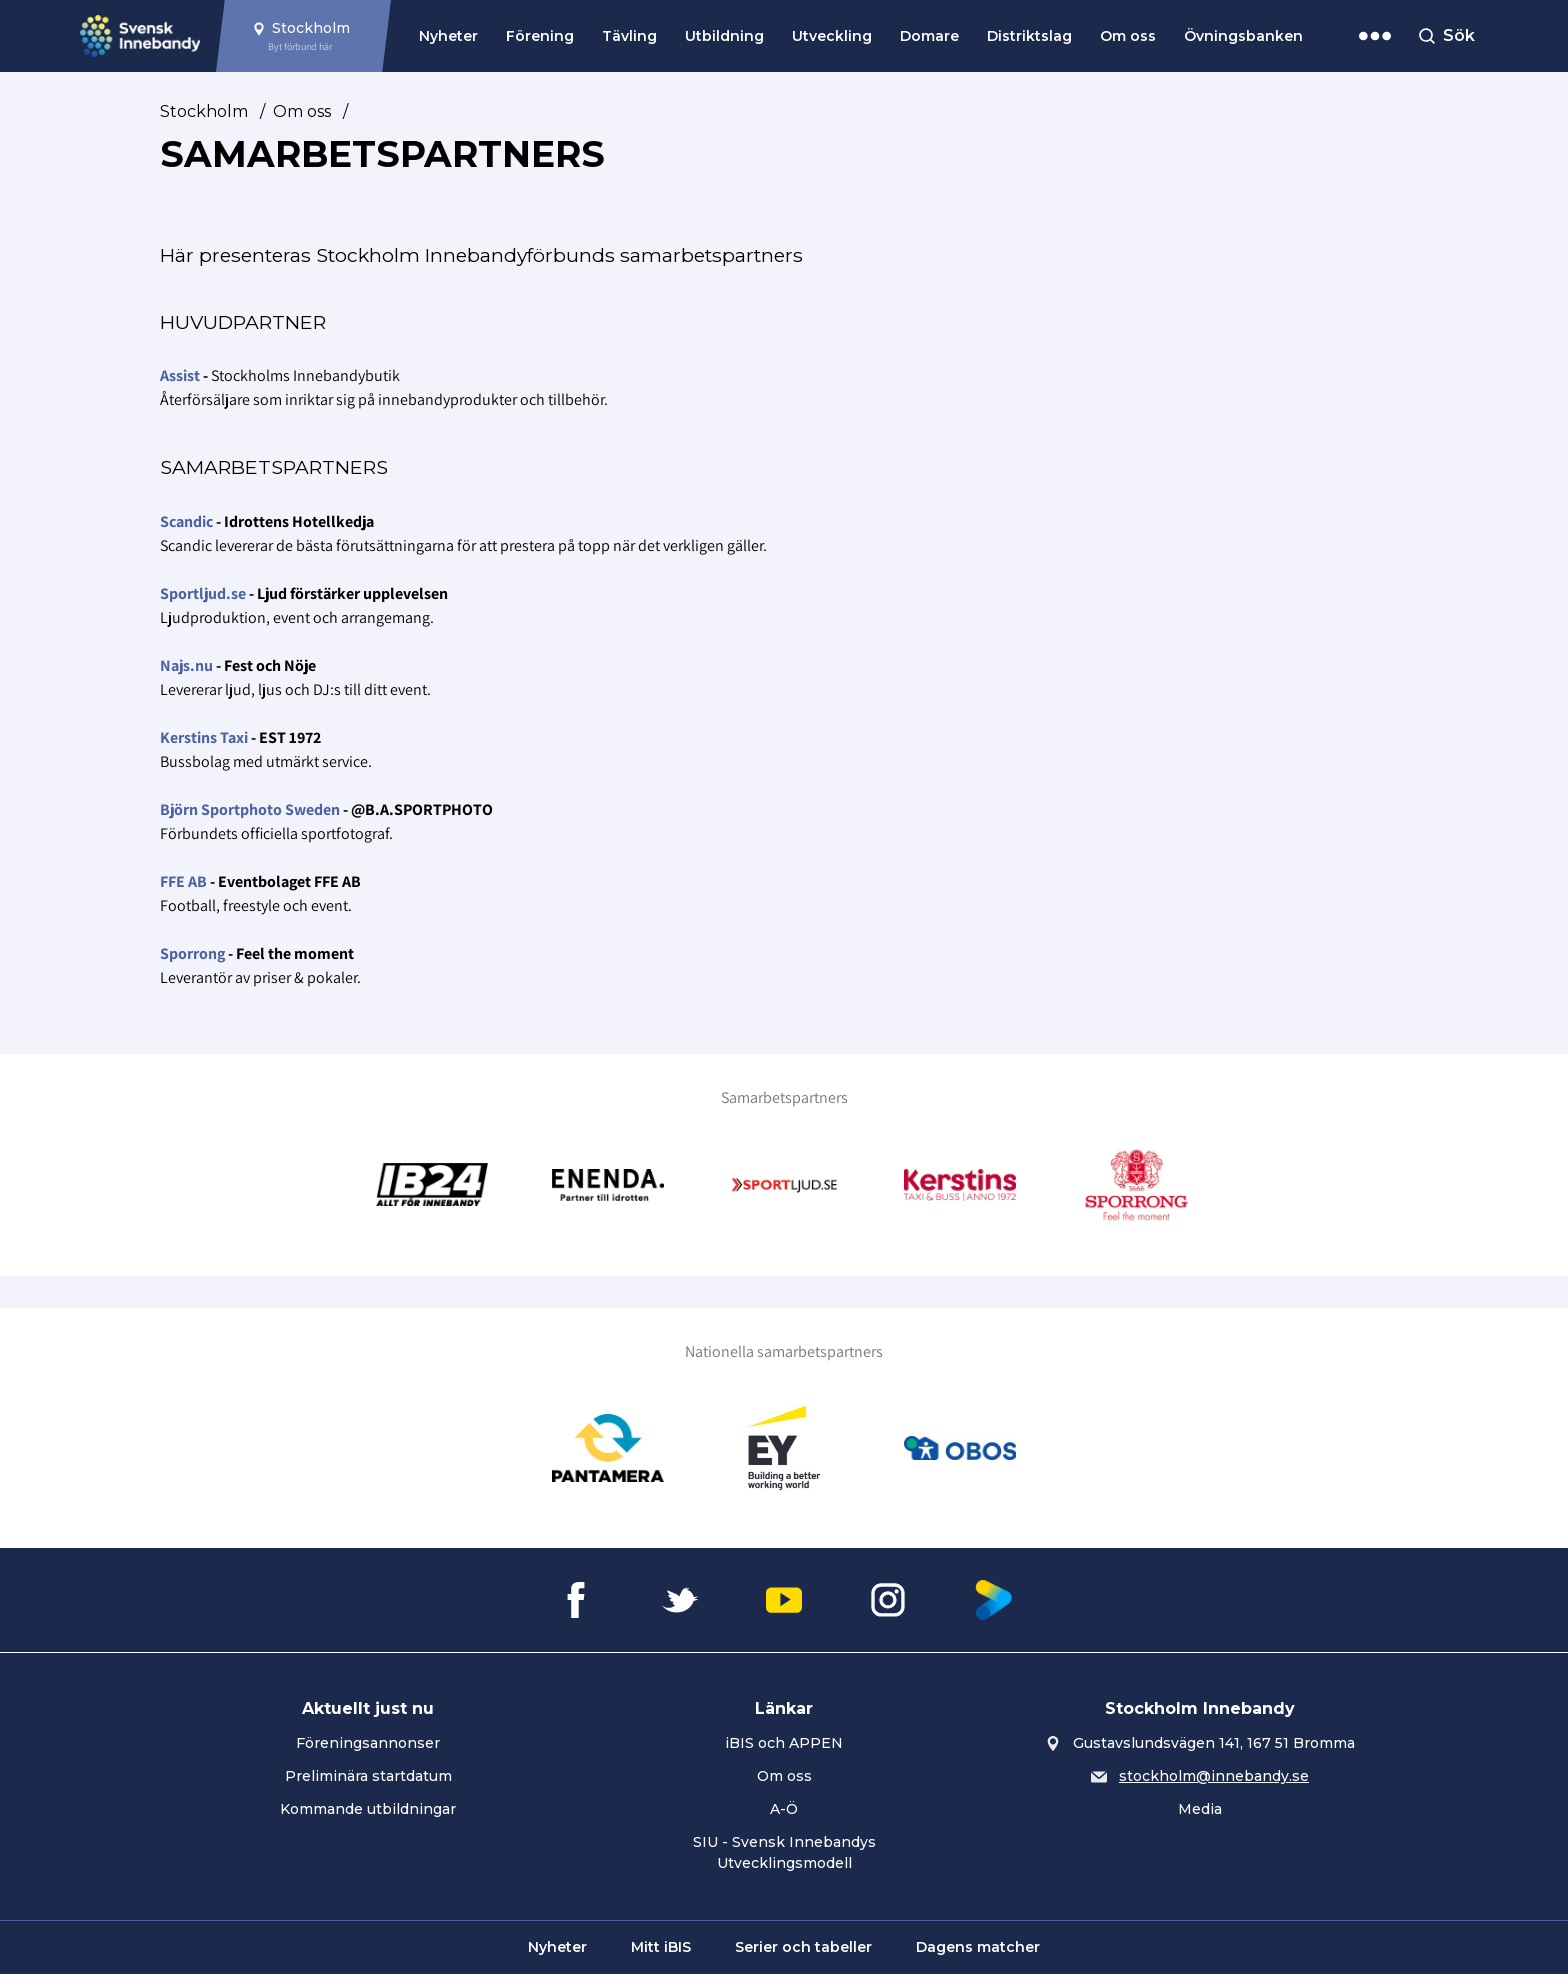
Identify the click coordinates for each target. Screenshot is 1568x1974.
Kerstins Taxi (204, 737)
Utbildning (724, 36)
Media (1200, 1809)
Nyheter (448, 36)
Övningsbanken (1243, 36)
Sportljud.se (203, 593)
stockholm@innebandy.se (1214, 1776)
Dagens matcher (978, 1947)
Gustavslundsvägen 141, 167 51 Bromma (1214, 1743)
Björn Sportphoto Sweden (250, 809)
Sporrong (192, 953)
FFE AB (183, 881)
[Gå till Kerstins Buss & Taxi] (960, 1185)
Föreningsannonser (368, 1743)
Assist (180, 375)
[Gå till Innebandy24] (432, 1185)
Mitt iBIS (661, 1947)
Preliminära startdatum (368, 1776)
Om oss (1128, 36)
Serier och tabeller (803, 1947)
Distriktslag (1029, 36)
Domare (929, 36)
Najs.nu (186, 665)
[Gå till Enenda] (608, 1185)
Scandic (186, 521)
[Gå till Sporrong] (1136, 1185)
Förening (540, 36)
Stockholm (204, 111)
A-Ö (784, 1809)
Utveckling (832, 36)
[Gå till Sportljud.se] (784, 1185)
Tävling (629, 36)
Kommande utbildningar (368, 1809)
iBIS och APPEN (784, 1743)
